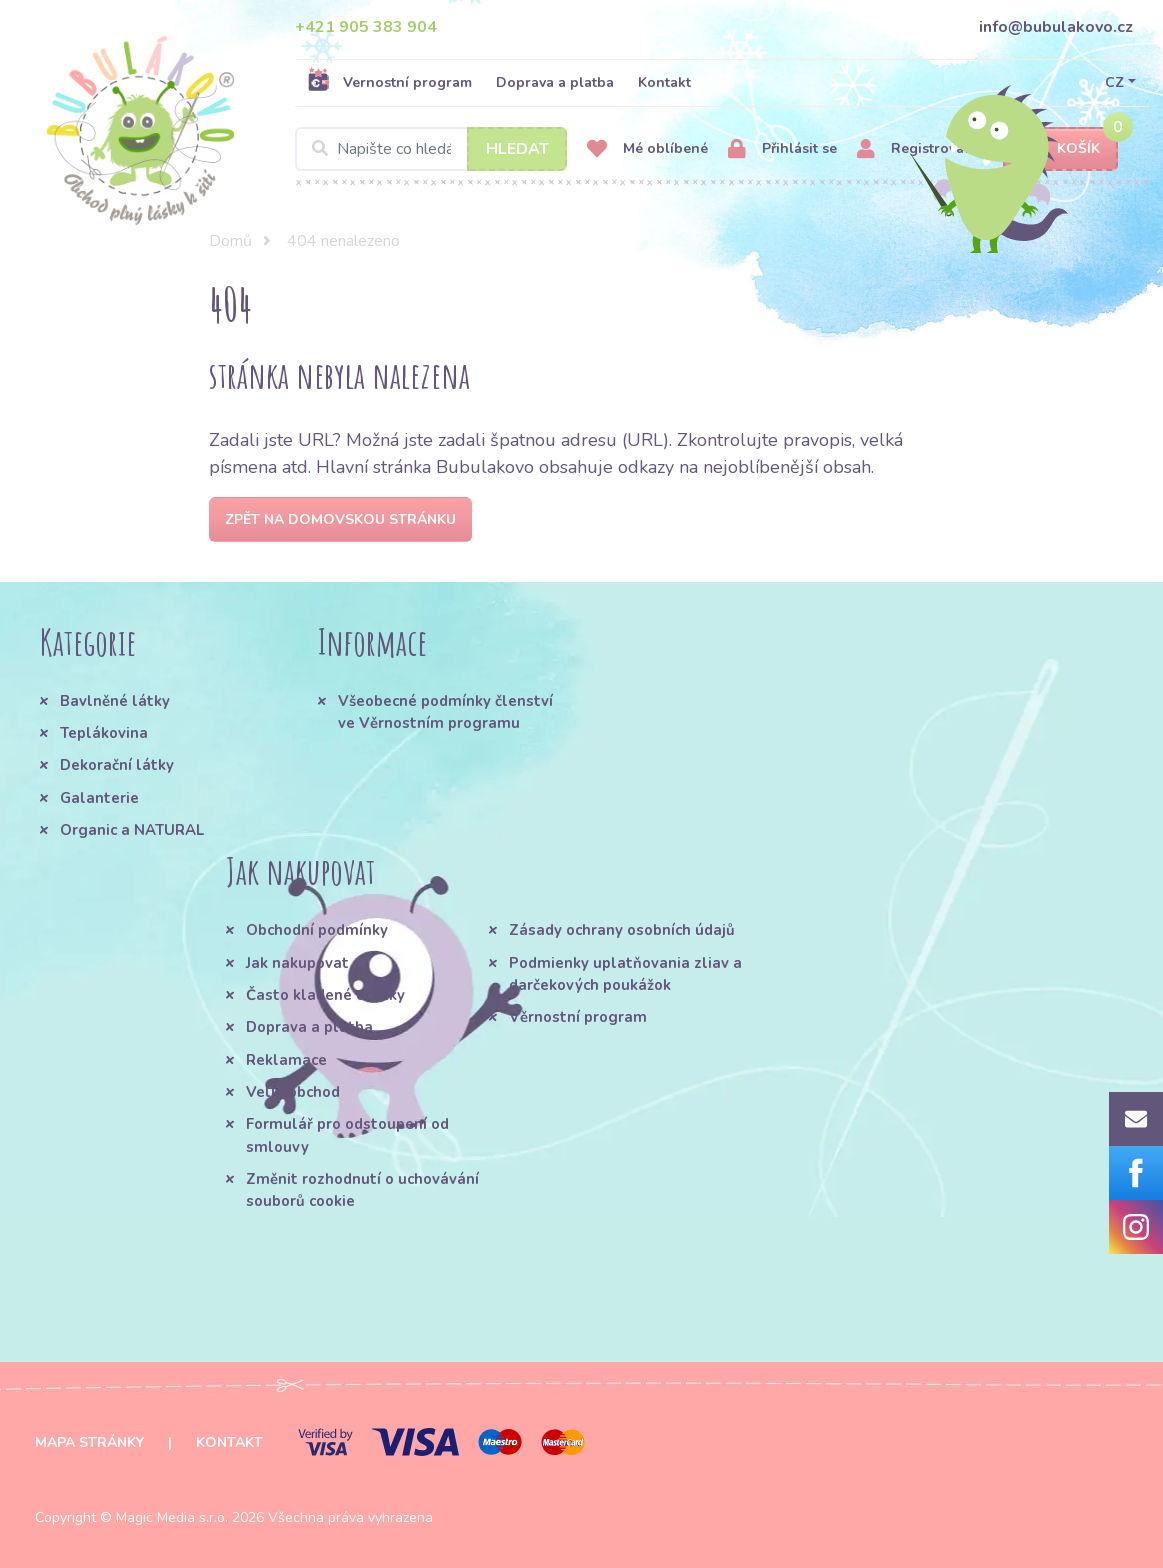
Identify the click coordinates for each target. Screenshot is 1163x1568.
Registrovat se (922, 149)
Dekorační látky (117, 765)
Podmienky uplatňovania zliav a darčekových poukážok (625, 974)
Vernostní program (389, 82)
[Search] (431, 149)
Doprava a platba (555, 82)
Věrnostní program (578, 1017)
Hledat (517, 149)
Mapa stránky (89, 1442)
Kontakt (664, 82)
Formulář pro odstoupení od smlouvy (347, 1135)
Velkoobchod (293, 1092)
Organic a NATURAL (132, 830)
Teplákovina (104, 733)
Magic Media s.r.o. (172, 1517)
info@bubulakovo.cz (1056, 27)
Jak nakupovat (297, 963)
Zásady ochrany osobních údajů (622, 930)
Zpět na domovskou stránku (340, 519)
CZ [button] (1114, 82)
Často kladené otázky (325, 995)
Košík (1061, 149)
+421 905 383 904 (366, 27)
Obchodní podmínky (317, 930)
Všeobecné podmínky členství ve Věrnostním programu (445, 712)
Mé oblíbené (647, 149)
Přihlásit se (782, 149)
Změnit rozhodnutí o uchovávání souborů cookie (362, 1190)
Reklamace (286, 1060)
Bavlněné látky (115, 701)
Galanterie (99, 798)
